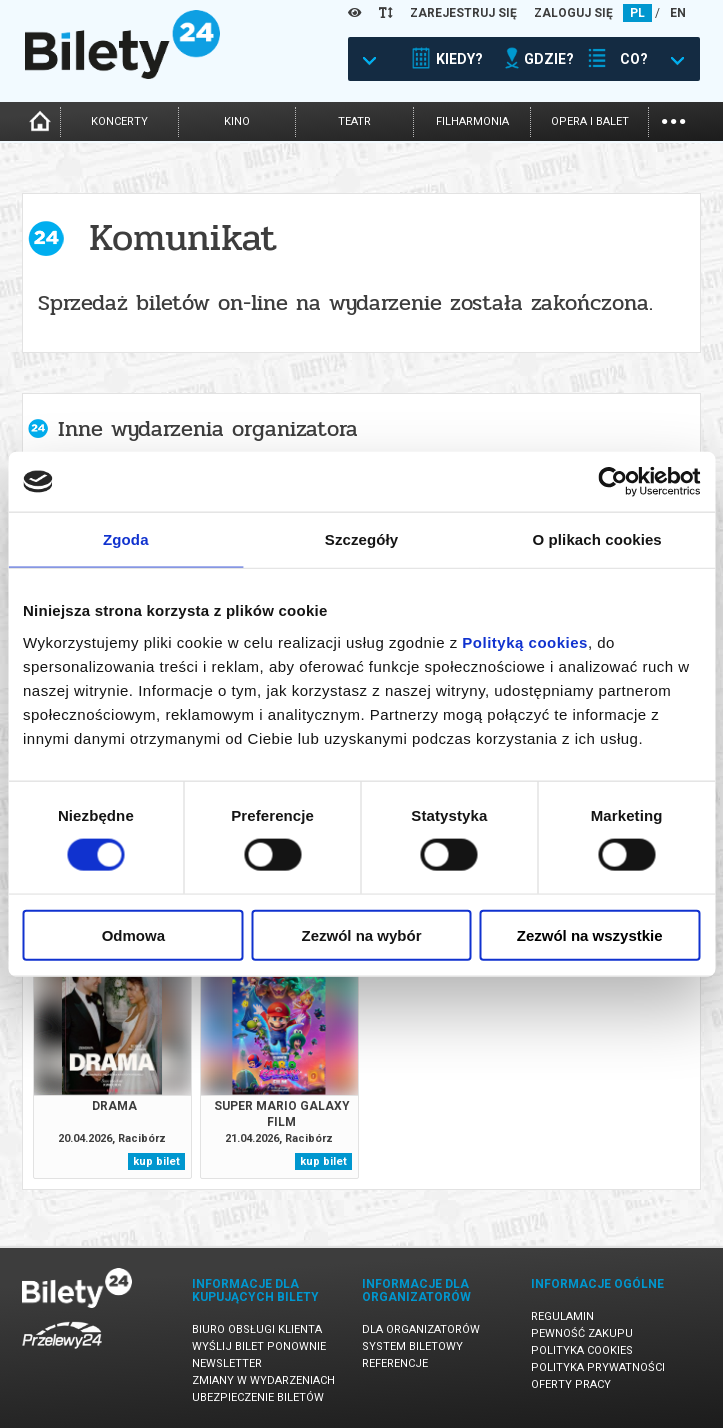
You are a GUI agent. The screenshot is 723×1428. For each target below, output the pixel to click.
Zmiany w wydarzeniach (263, 1380)
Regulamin (562, 1316)
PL (637, 13)
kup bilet (156, 1161)
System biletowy (412, 1346)
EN (678, 13)
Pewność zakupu (582, 1333)
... (673, 119)
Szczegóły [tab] (361, 539)
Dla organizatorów (421, 1329)
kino (237, 121)
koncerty (119, 121)
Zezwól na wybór (361, 934)
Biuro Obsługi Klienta (257, 1329)
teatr (354, 121)
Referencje (395, 1363)
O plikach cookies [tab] (597, 539)
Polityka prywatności (598, 1367)
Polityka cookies (582, 1350)
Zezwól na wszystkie (590, 934)
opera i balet (590, 121)
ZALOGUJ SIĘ (573, 13)
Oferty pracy (571, 1384)
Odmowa (133, 934)
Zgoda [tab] (126, 539)
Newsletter (227, 1363)
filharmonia (472, 121)
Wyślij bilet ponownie (259, 1346)
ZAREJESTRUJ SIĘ (463, 13)
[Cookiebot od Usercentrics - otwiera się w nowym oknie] (612, 482)
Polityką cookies (525, 641)
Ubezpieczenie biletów (258, 1397)
